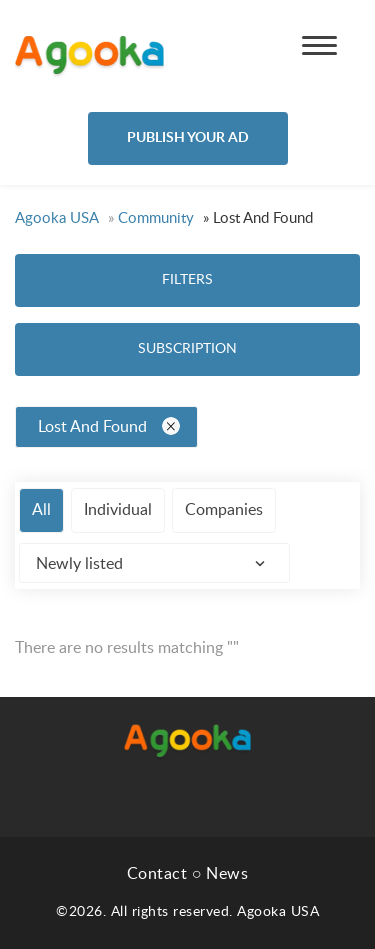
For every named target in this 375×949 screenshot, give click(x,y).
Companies (224, 510)
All (41, 510)
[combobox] (154, 563)
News (227, 874)
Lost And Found (109, 426)
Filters (187, 280)
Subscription (187, 349)
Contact (157, 874)
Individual (118, 510)
